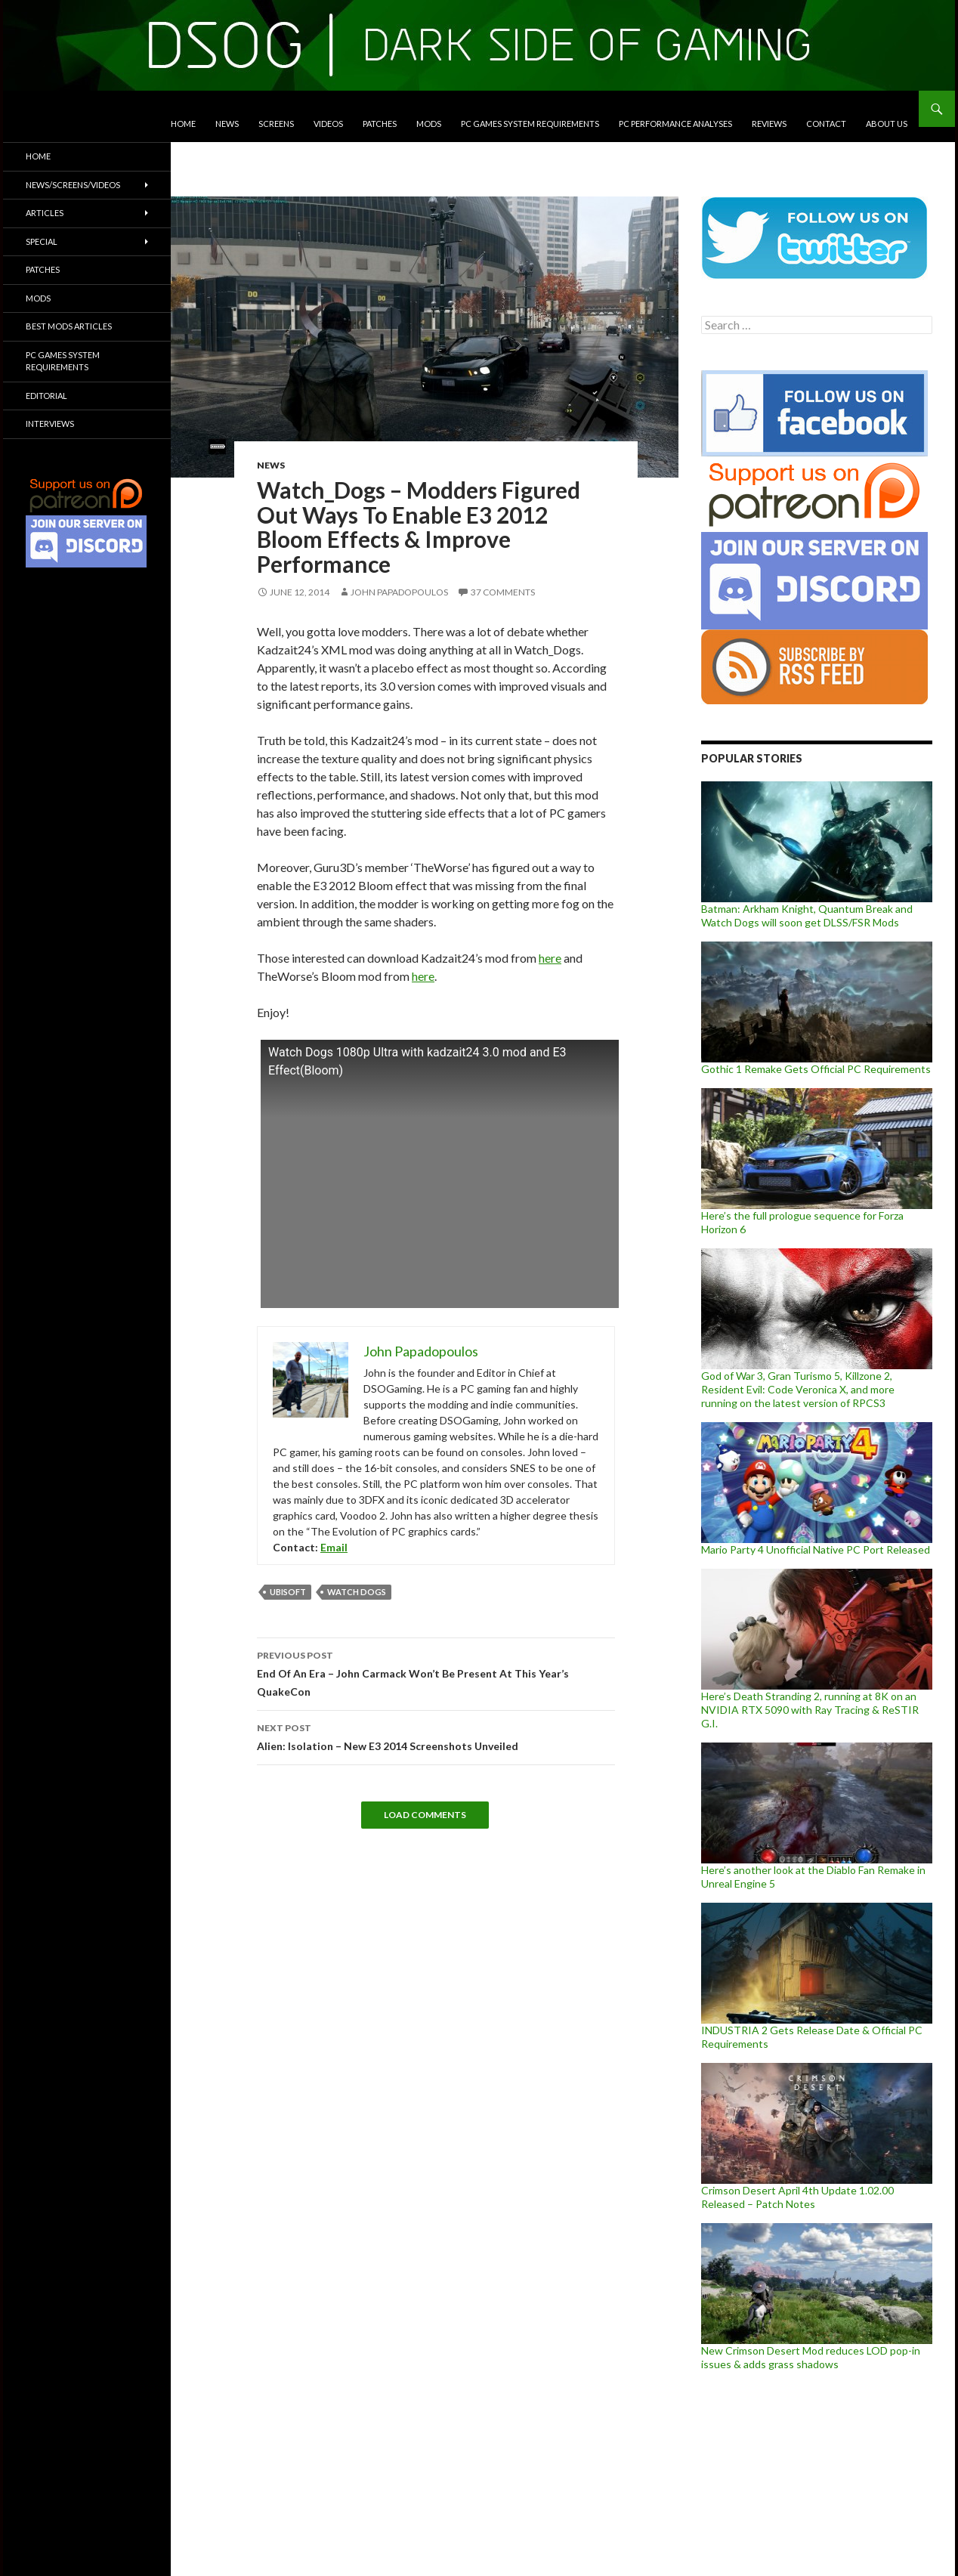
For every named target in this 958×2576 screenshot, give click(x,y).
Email (334, 1547)
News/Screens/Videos (73, 185)
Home (183, 123)
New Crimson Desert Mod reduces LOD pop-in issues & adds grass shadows (810, 2357)
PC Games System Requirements (530, 123)
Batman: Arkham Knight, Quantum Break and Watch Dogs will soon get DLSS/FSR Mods (807, 915)
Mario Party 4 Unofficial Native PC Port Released (815, 1549)
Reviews (769, 123)
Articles (44, 213)
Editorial (46, 395)
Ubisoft (288, 1592)
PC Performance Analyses (675, 123)
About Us (886, 123)
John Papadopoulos (399, 592)
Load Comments (425, 1814)
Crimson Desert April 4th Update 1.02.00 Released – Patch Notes (797, 2197)
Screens (276, 123)
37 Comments (503, 592)
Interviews (50, 423)
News (227, 123)
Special (41, 241)
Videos (328, 123)
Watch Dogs (356, 1592)
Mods (428, 123)
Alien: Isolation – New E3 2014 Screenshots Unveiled (436, 1735)
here (550, 958)
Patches (380, 123)
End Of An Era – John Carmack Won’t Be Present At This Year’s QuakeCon (436, 1672)
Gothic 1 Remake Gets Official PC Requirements (816, 1068)
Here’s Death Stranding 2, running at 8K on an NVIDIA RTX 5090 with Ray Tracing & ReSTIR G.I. (810, 1710)
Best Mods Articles (69, 326)
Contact (826, 123)
